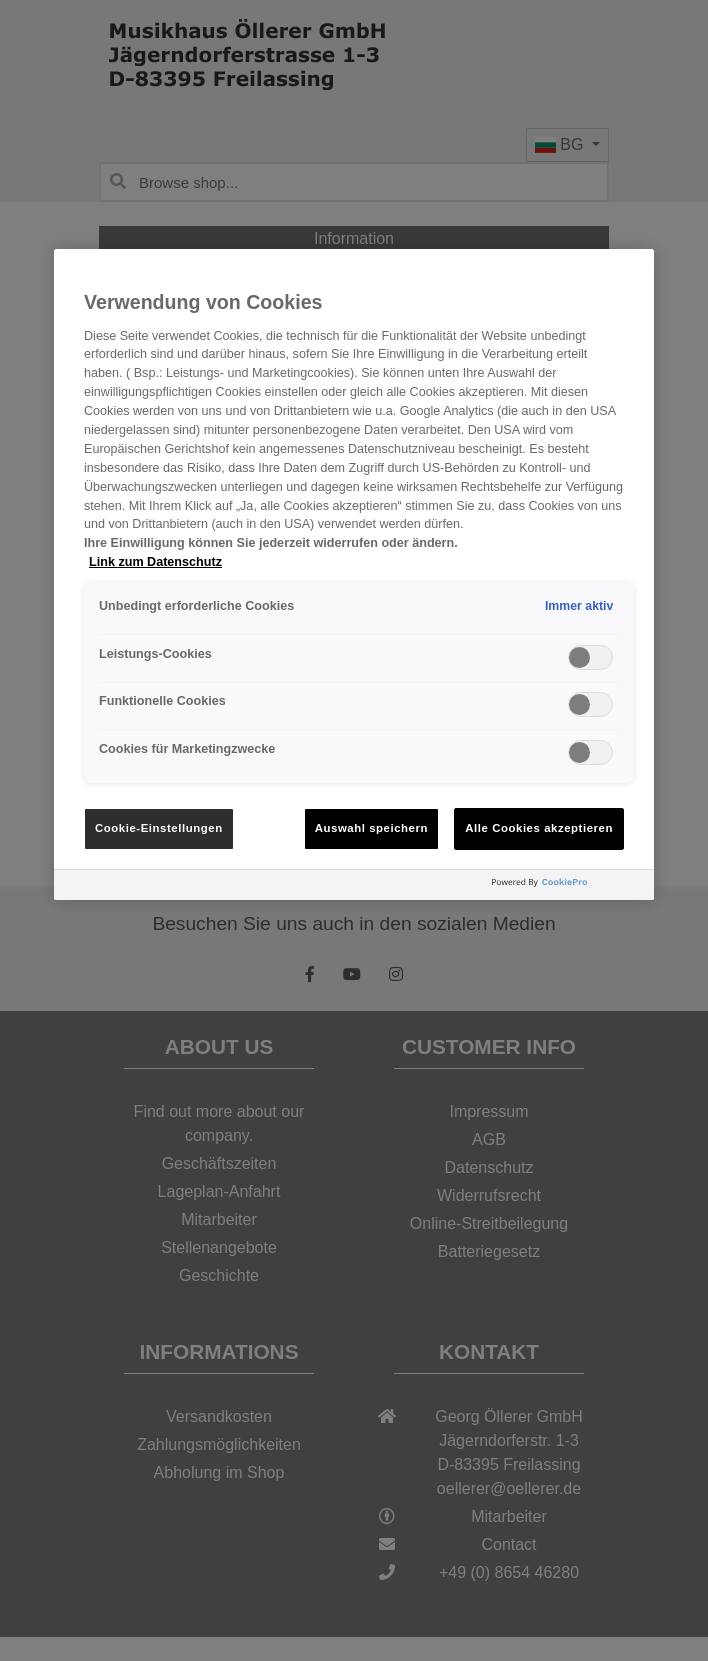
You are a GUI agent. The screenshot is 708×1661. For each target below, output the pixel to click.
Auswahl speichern (371, 828)
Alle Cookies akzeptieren (539, 828)
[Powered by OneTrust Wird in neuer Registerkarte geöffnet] (568, 887)
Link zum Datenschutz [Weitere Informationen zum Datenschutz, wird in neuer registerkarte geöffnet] (155, 562)
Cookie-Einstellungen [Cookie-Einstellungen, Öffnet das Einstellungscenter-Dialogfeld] (159, 828)
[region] (354, 574)
